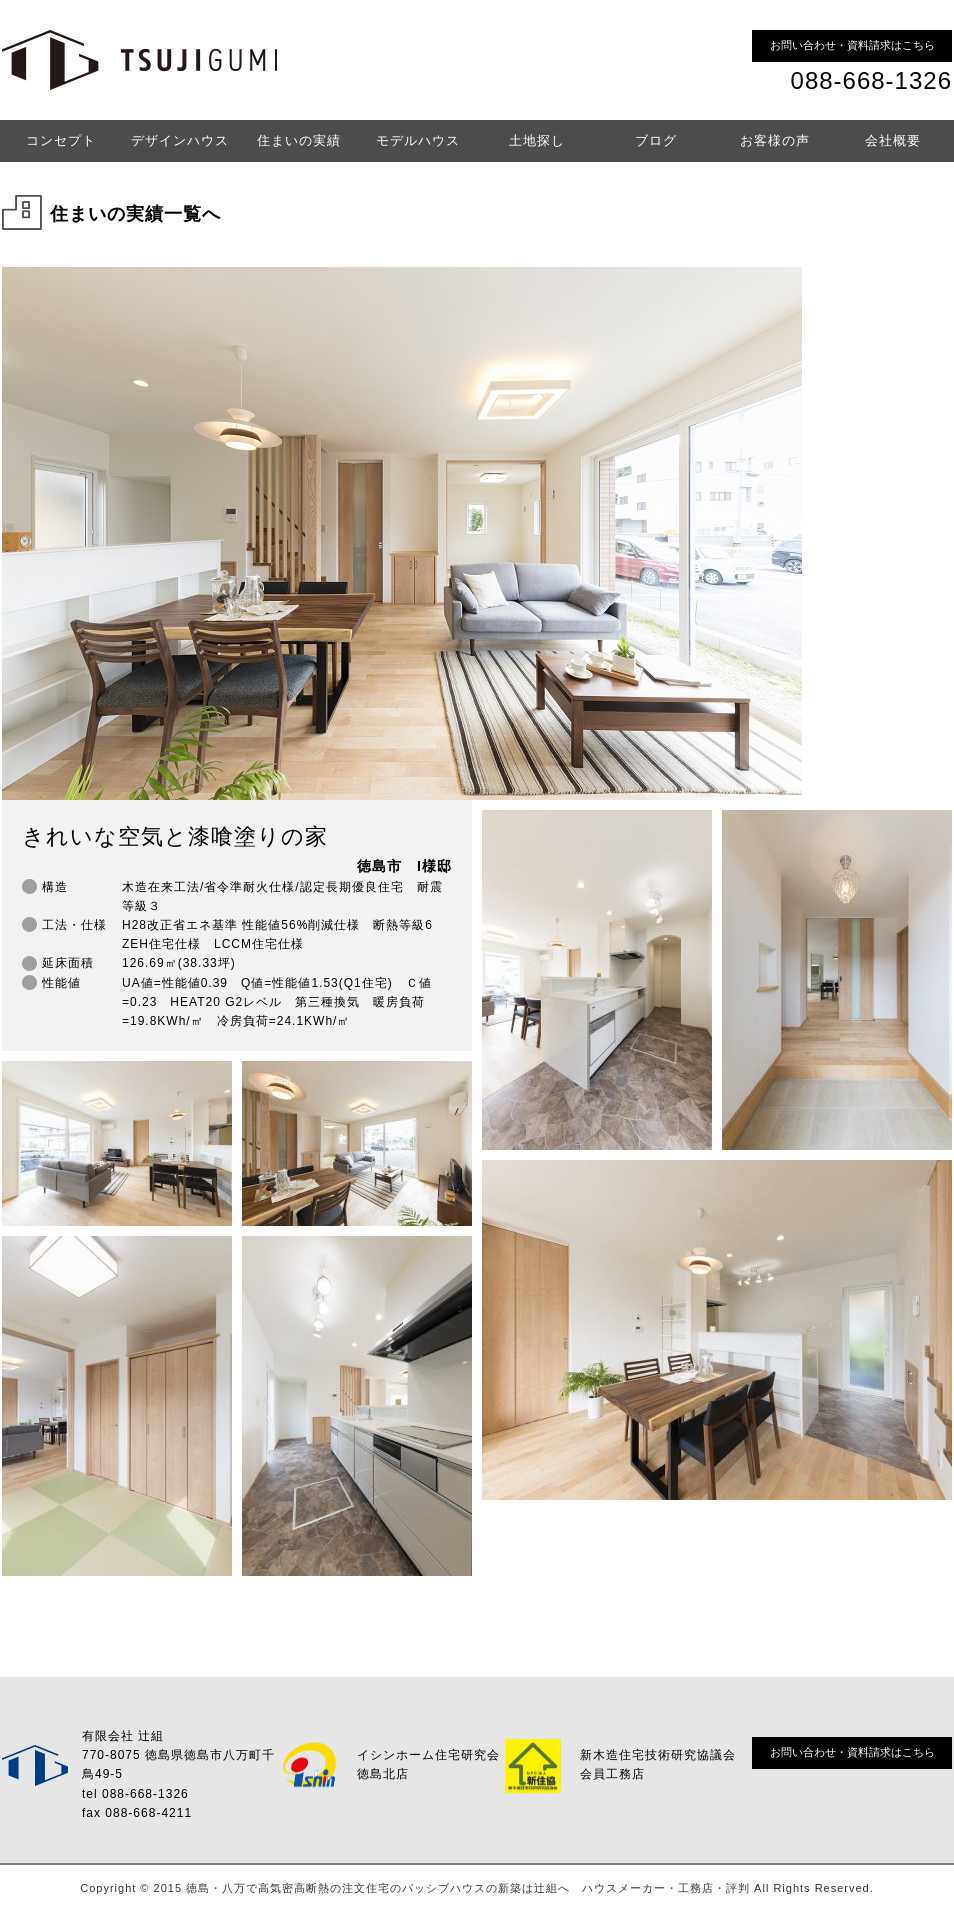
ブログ (656, 140)
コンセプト (61, 140)
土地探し (537, 140)
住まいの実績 (299, 140)
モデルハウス (418, 140)
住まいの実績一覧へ (135, 214)
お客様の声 (775, 140)
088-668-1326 (871, 80)
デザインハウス (180, 140)
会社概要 (893, 140)
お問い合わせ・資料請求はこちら (852, 45)
